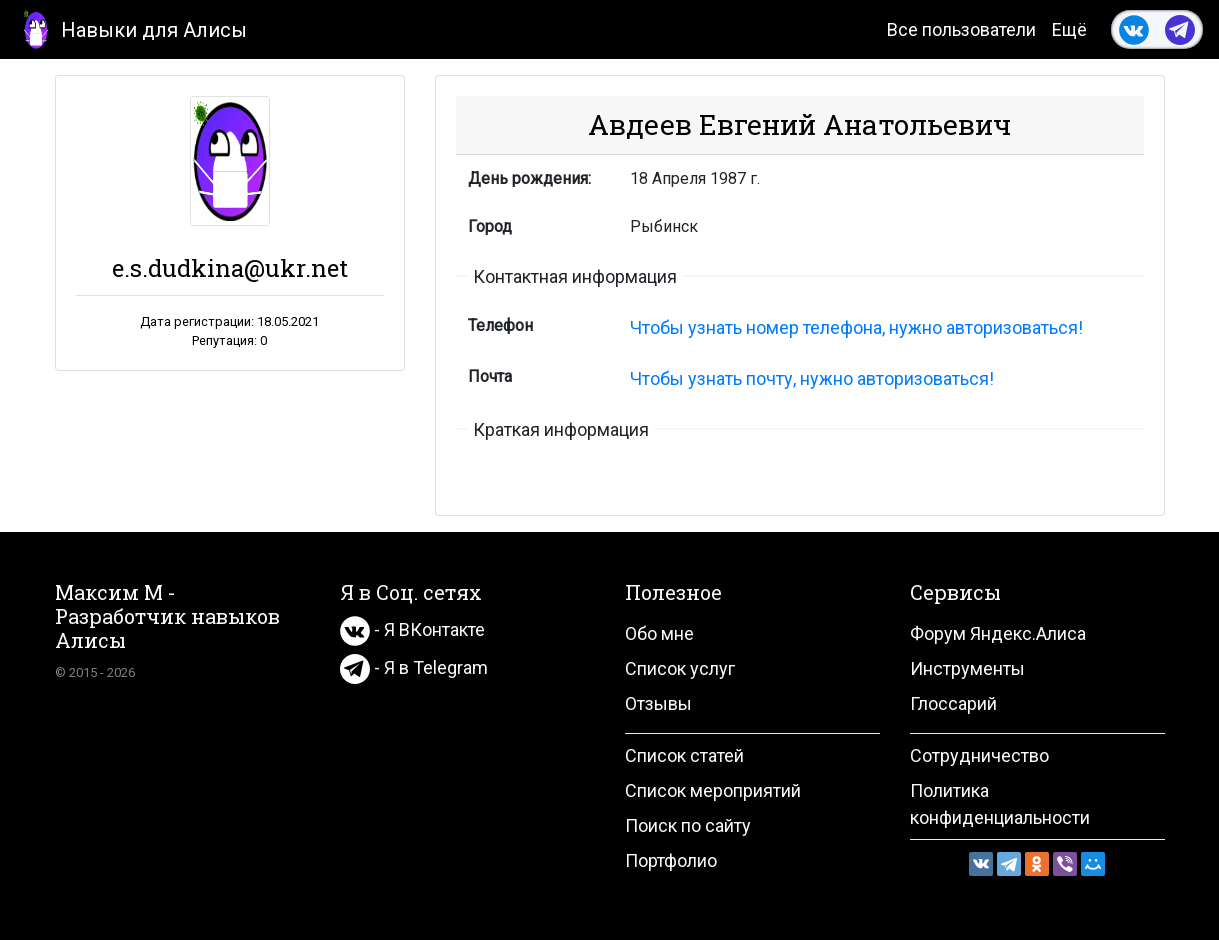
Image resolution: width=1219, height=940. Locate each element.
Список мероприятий (713, 790)
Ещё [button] (1069, 29)
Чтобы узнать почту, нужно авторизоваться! (812, 378)
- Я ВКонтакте (412, 629)
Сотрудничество (979, 755)
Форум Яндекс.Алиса (998, 633)
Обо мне (659, 633)
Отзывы (658, 703)
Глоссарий (953, 703)
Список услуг (680, 668)
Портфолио (671, 860)
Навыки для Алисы (131, 28)
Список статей (684, 755)
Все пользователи (961, 29)
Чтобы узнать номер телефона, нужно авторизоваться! (856, 327)
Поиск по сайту (688, 825)
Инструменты (967, 668)
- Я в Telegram (414, 667)
